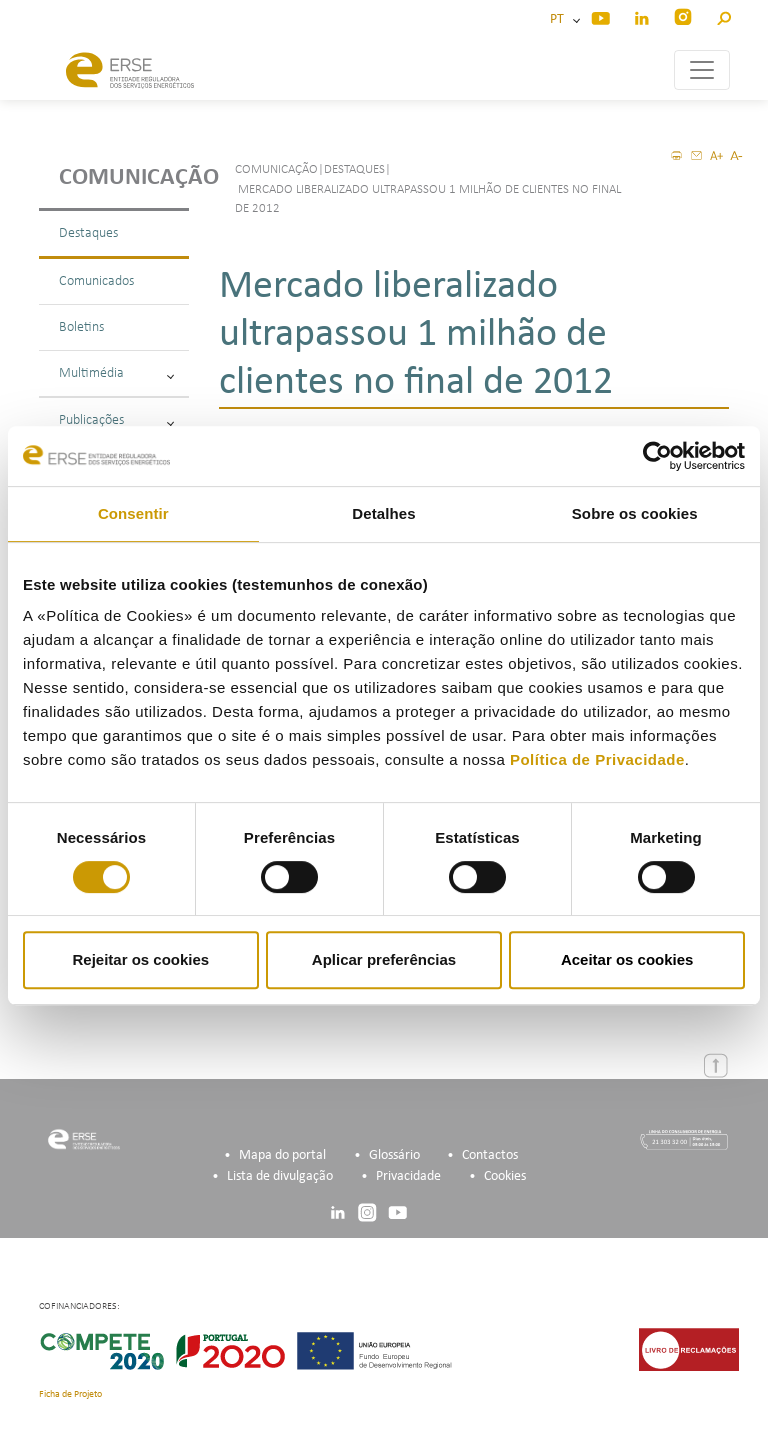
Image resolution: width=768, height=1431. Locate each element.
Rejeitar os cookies (140, 959)
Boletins (81, 327)
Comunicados (96, 281)
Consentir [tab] (133, 513)
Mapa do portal (282, 1155)
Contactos (490, 1155)
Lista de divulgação (280, 1176)
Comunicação (124, 178)
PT (560, 19)
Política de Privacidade (597, 759)
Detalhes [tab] (383, 513)
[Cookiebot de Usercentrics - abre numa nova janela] (657, 456)
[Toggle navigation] (702, 70)
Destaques (88, 233)
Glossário (394, 1155)
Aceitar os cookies (627, 959)
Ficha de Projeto (70, 1394)
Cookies (505, 1176)
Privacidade (408, 1176)
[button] (723, 15)
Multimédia (116, 373)
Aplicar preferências (384, 959)
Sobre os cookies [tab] (635, 513)
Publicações (116, 420)
